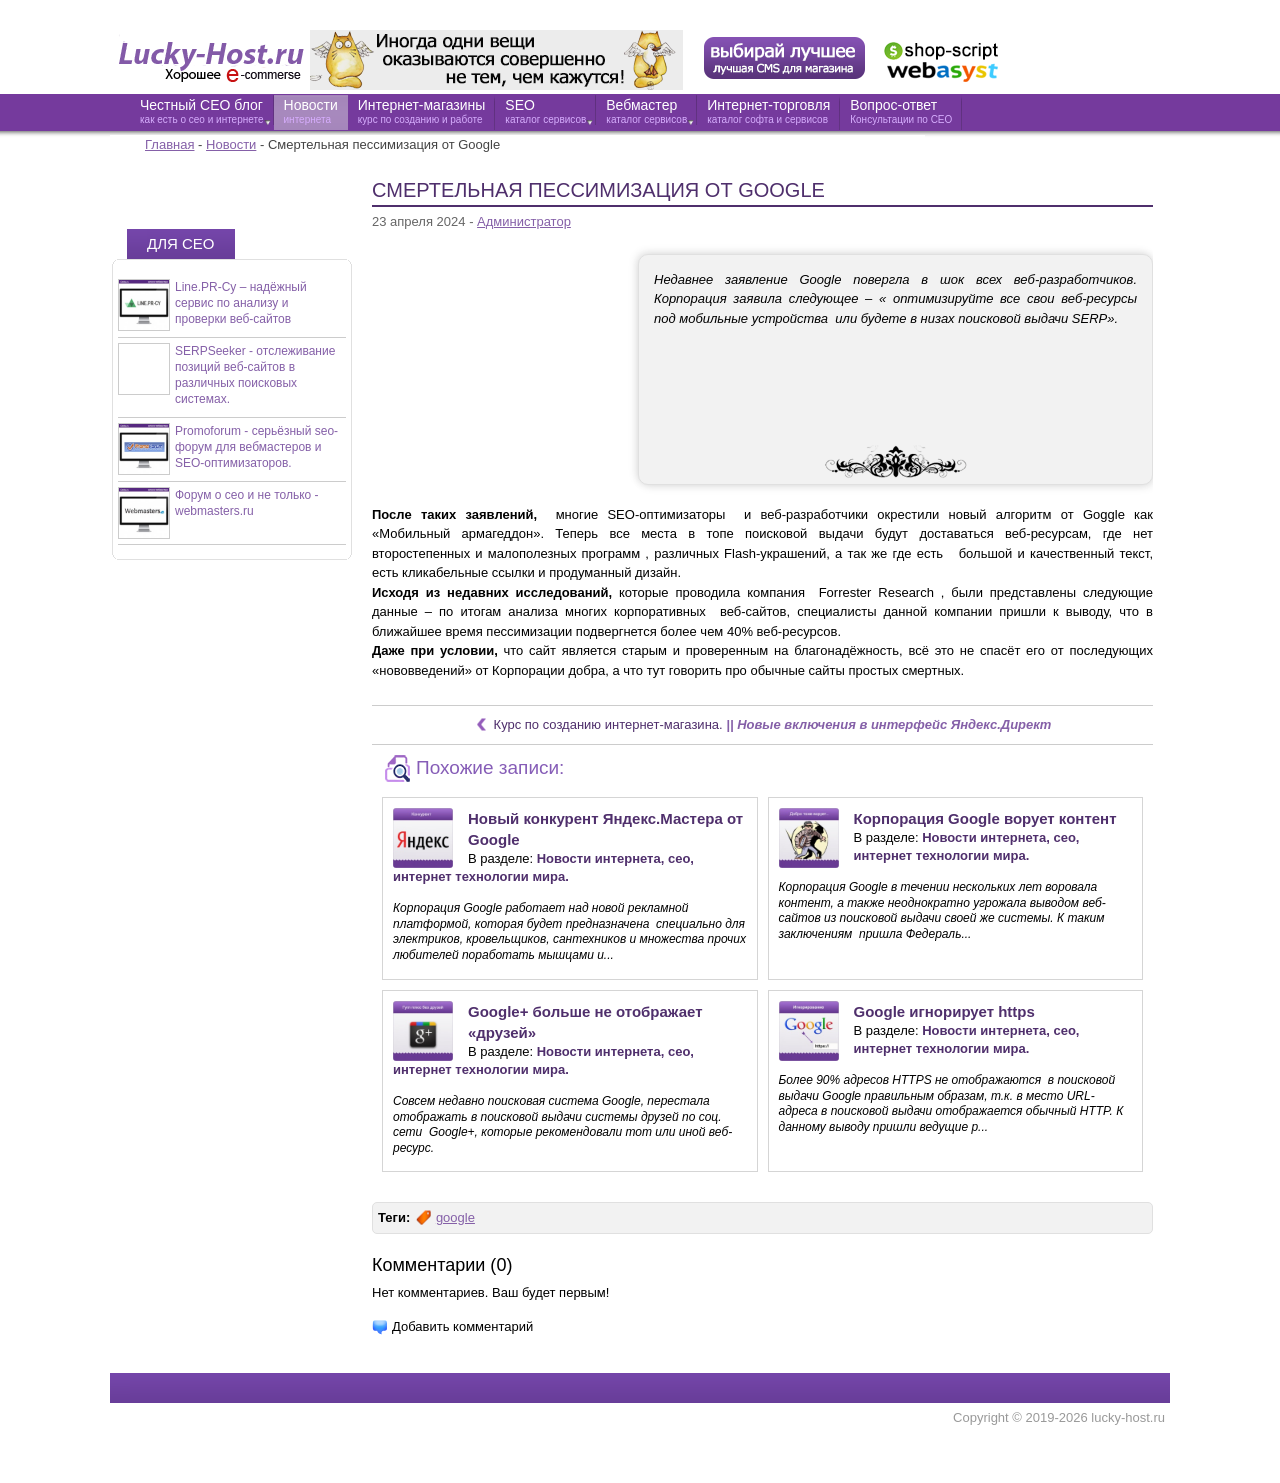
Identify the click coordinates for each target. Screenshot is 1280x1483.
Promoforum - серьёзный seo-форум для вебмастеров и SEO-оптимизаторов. (256, 447)
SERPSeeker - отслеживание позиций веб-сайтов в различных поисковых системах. (255, 375)
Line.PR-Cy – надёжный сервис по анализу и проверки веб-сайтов (241, 303)
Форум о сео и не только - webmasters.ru (247, 503)
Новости (231, 144)
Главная (169, 144)
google (455, 1217)
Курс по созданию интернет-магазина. (608, 724)
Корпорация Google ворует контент (985, 818)
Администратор (524, 221)
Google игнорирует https (944, 1011)
